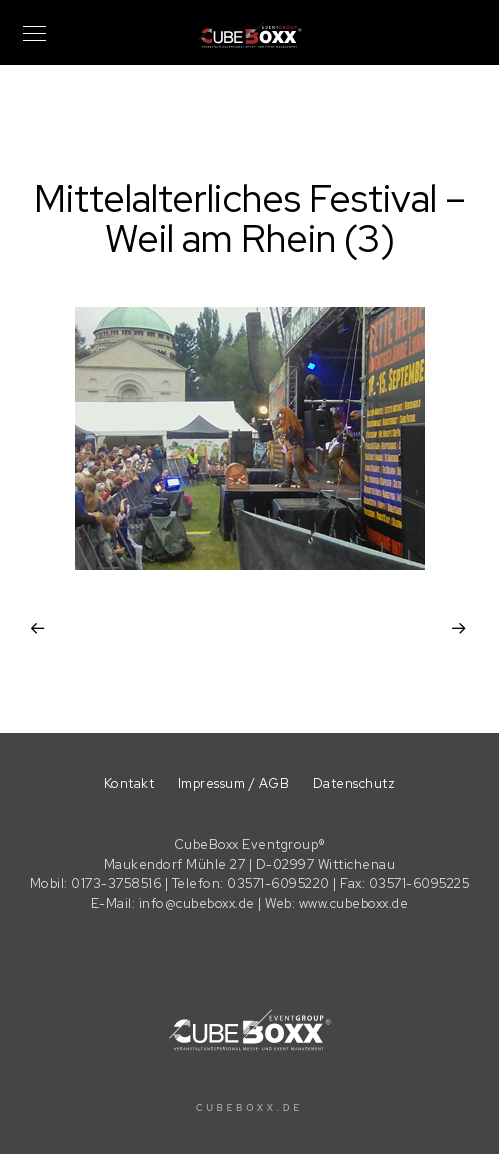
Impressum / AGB (234, 783)
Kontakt (129, 783)
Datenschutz (354, 783)
